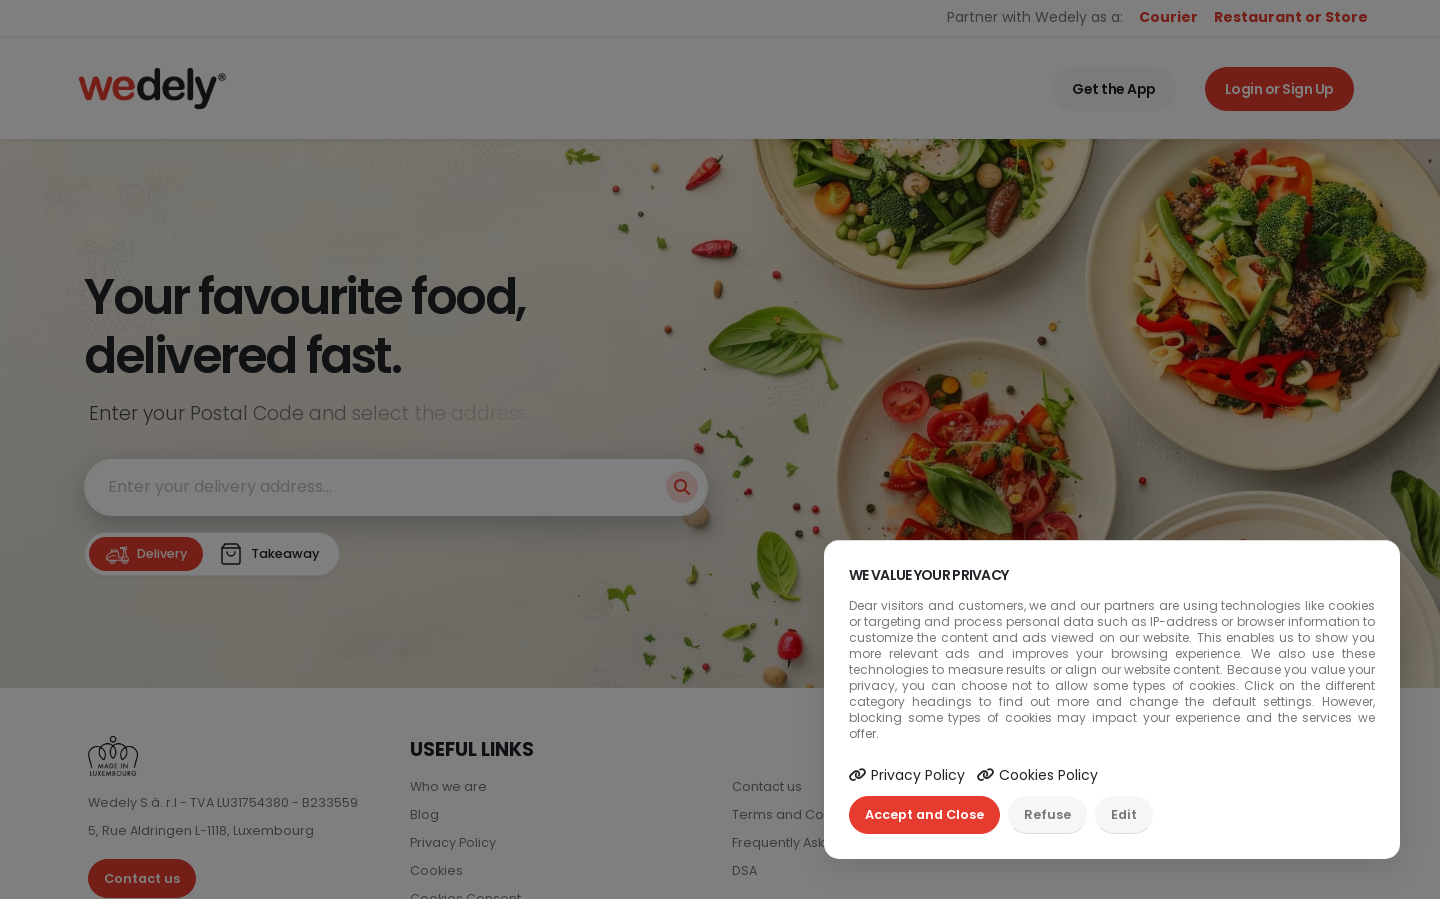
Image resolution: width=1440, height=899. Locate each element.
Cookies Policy (1037, 775)
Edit (1124, 814)
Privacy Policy (907, 775)
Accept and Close (924, 814)
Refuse (1047, 814)
